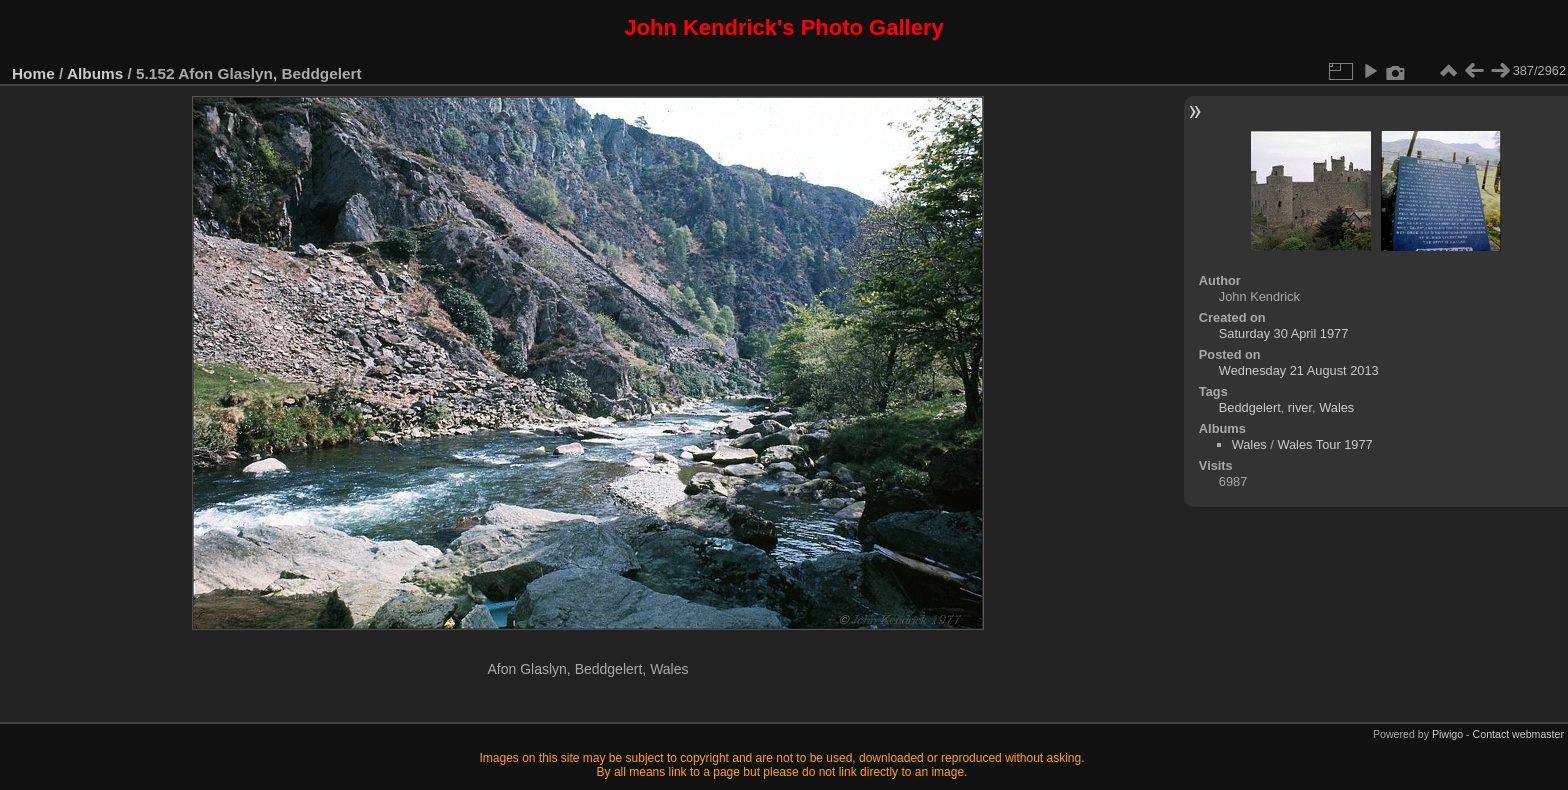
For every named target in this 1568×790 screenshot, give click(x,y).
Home (33, 73)
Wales (1336, 407)
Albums (95, 73)
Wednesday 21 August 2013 (1299, 370)
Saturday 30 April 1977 (1283, 333)
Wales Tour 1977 (1324, 444)
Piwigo (1447, 734)
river (1300, 407)
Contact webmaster (1518, 734)
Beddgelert (1250, 407)
